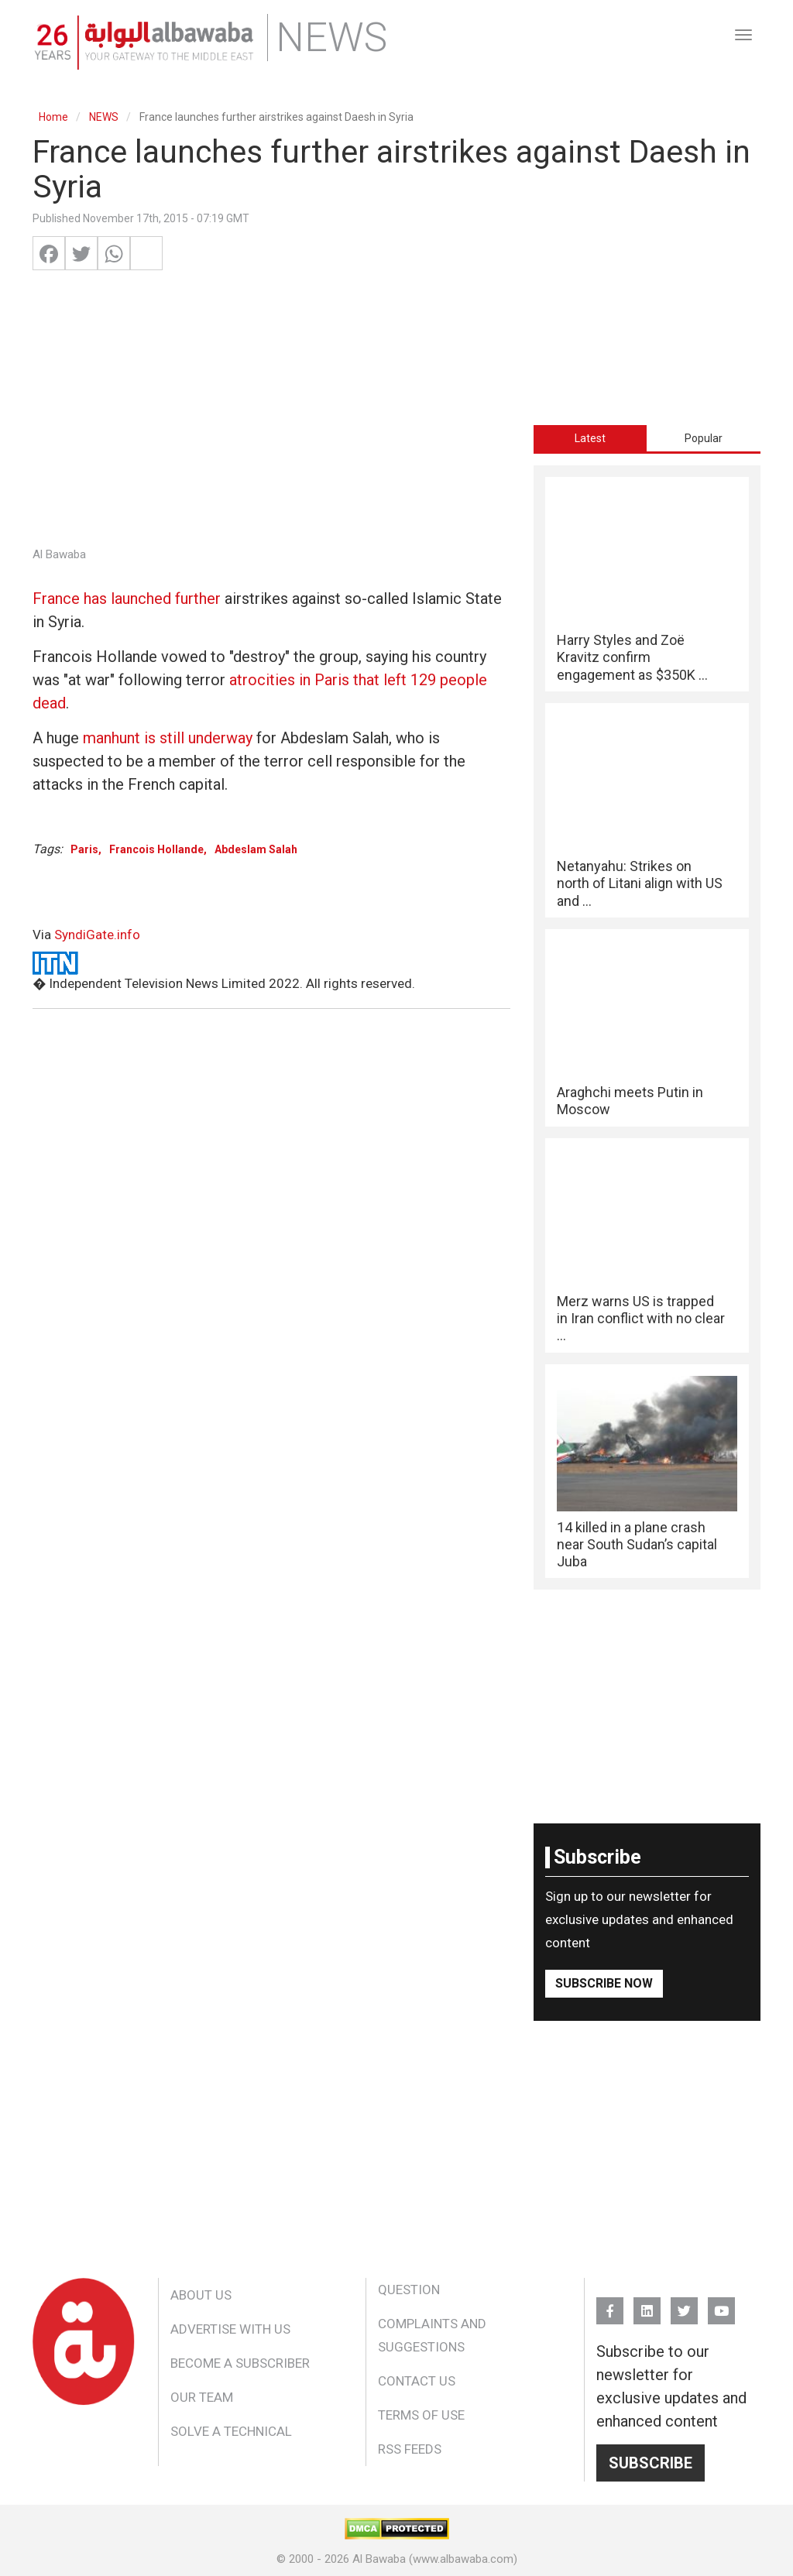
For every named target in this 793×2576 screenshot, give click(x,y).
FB (610, 2303)
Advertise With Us (230, 2329)
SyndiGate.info (97, 934)
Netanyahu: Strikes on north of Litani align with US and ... (640, 883)
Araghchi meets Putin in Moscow (630, 1100)
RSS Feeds (409, 2449)
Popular (704, 438)
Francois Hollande (156, 849)
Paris (84, 849)
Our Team (201, 2397)
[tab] (590, 438)
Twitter (684, 2303)
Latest (590, 438)
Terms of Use (421, 2415)
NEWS (103, 117)
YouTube (721, 2303)
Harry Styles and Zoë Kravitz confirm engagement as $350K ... (632, 657)
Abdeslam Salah (256, 849)
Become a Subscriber (240, 2363)
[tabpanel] (647, 1027)
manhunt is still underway (167, 738)
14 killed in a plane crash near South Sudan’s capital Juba (637, 1544)
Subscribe (650, 2463)
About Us (201, 2295)
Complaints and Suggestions (432, 2335)
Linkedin (647, 2303)
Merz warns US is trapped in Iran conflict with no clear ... (641, 1318)
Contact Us (416, 2381)
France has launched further (127, 598)
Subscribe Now (604, 1983)
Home (53, 117)
